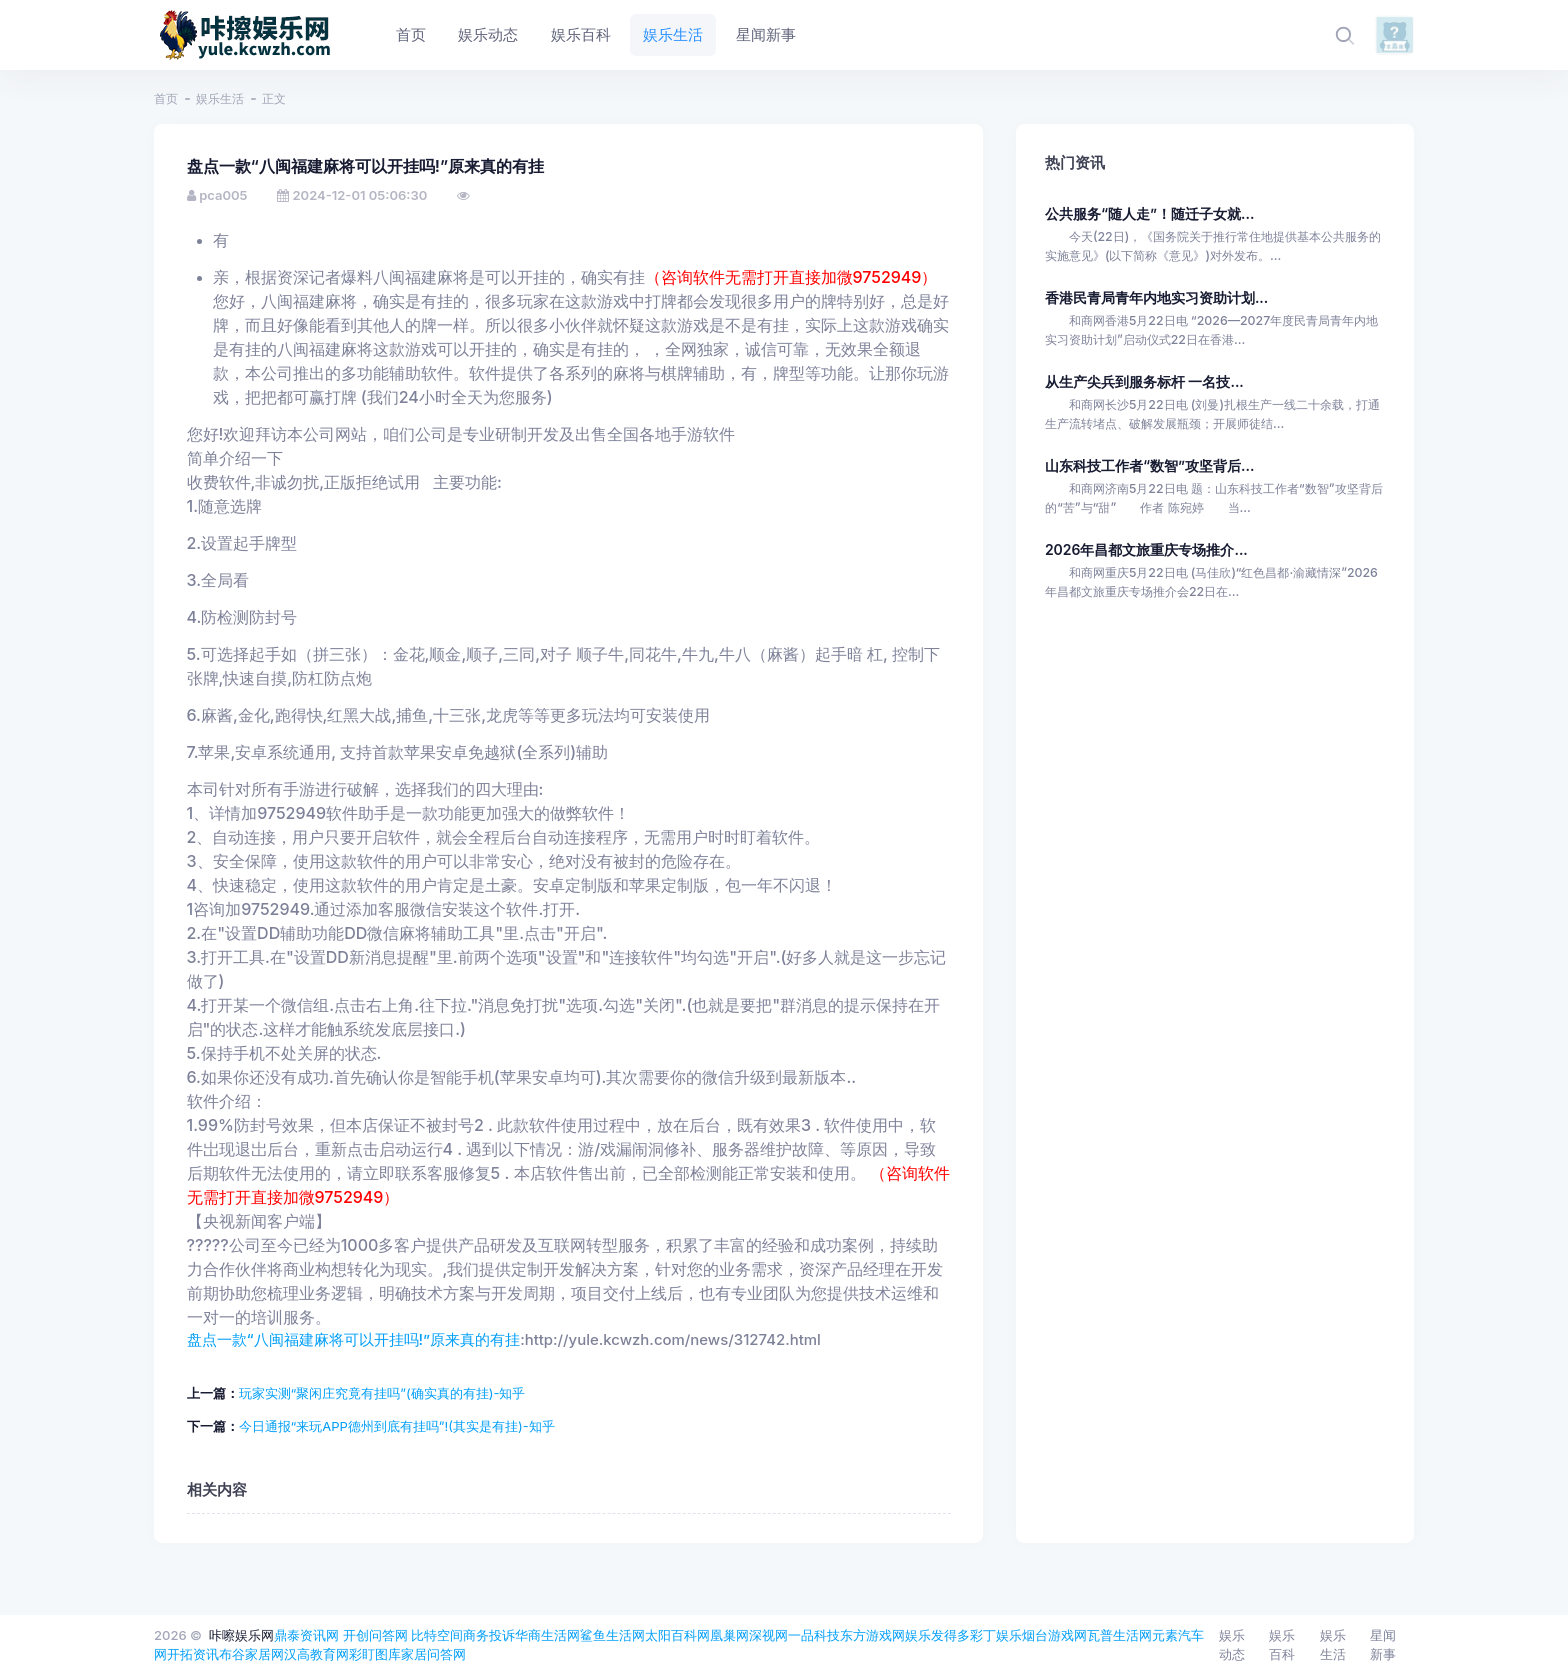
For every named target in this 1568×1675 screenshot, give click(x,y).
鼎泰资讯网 (306, 1635)
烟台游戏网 (1054, 1635)
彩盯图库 (375, 1654)
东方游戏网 (872, 1635)
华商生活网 (547, 1635)
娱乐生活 (220, 98)
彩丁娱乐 (996, 1635)
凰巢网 (729, 1635)
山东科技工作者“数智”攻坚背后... (1149, 465)
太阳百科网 (677, 1635)
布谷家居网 (251, 1654)
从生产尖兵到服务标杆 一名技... (1144, 381)
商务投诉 (489, 1635)
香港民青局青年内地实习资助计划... (1156, 297)
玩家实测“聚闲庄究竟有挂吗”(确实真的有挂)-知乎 (382, 1393)
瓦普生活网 (1119, 1635)
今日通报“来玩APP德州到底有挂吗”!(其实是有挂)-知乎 (397, 1426)
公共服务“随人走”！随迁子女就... (1149, 213)
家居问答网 (433, 1654)
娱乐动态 (1232, 1645)
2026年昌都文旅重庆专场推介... (1146, 549)
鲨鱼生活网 (612, 1635)
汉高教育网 (316, 1654)
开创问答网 (375, 1635)
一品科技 (814, 1635)
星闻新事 (1383, 1645)
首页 (166, 98)
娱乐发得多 (937, 1635)
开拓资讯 (193, 1654)
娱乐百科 (1282, 1645)
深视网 (768, 1635)
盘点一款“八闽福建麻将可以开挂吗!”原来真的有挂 (354, 1340)
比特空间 (437, 1635)
